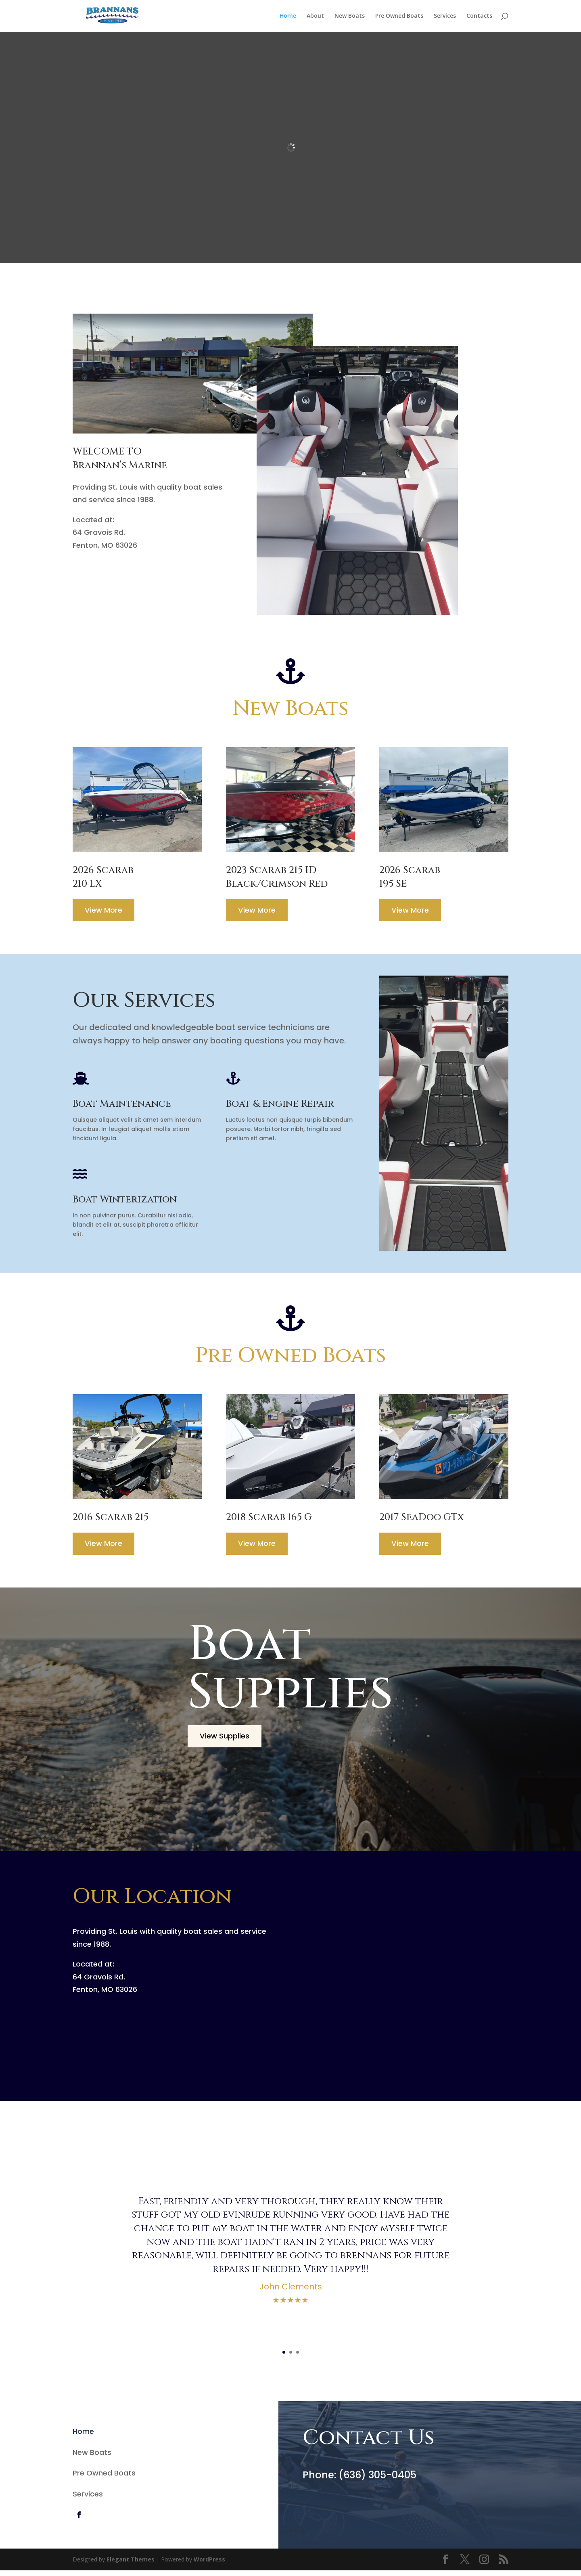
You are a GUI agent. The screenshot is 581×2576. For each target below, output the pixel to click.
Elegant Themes (131, 2565)
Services (445, 16)
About (315, 16)
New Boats (349, 16)
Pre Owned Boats (399, 16)
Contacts (479, 16)
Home (288, 16)
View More (105, 912)
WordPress (209, 2565)
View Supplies (227, 1741)
